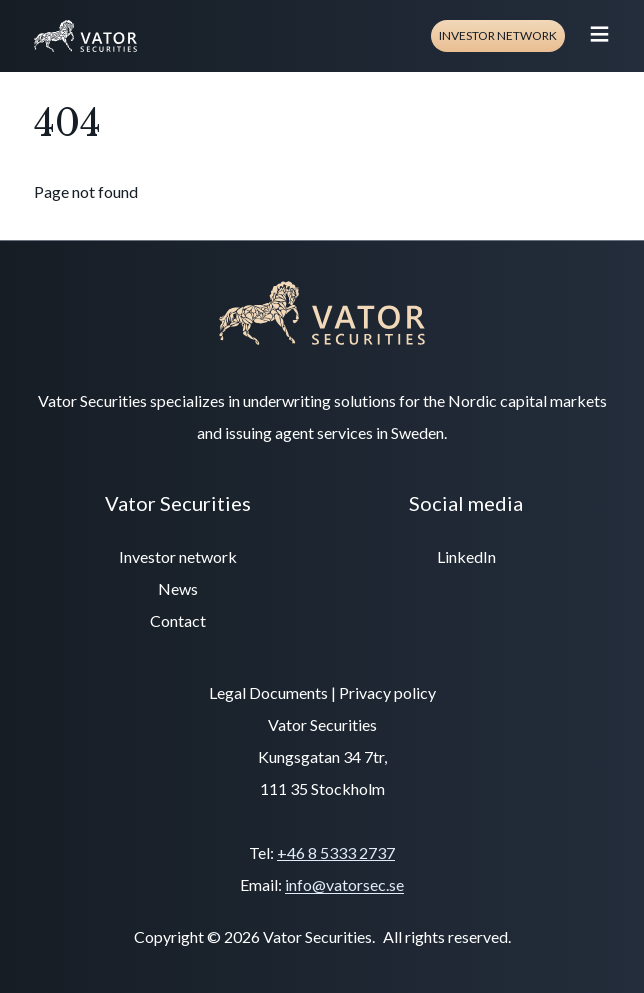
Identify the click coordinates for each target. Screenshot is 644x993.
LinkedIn (466, 556)
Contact (178, 620)
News (178, 588)
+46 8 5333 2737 (336, 852)
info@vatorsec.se (344, 884)
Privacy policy (387, 692)
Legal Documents (268, 692)
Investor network (498, 35)
